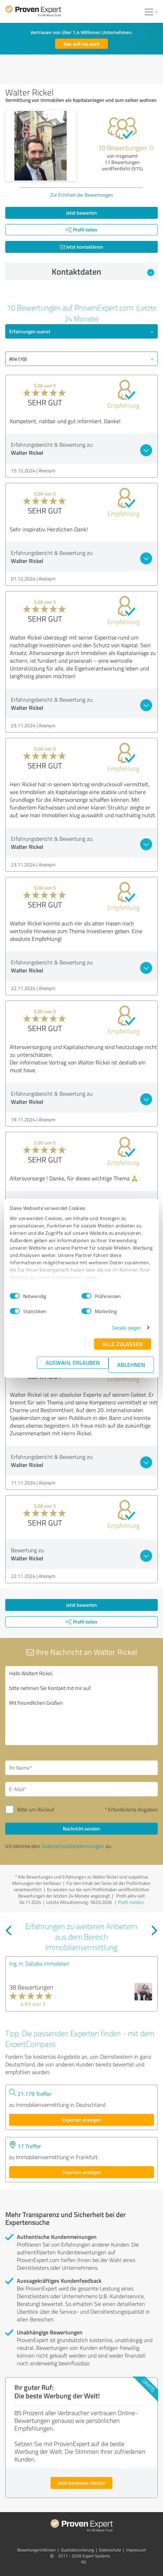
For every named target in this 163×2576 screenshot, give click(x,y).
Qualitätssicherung (77, 2550)
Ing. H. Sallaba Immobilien (39, 1963)
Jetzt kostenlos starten (81, 2482)
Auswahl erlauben (73, 1362)
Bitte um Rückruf (35, 1809)
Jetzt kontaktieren (81, 246)
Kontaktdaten (103, 271)
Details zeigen (126, 1327)
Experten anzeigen (81, 2119)
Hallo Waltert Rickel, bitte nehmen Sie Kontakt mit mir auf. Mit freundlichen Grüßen (81, 1705)
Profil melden (131, 1902)
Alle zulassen (123, 1344)
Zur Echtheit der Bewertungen (81, 194)
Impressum (136, 2550)
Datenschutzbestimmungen (72, 1846)
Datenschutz (110, 2550)
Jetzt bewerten (81, 212)
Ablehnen (131, 1365)
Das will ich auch (82, 43)
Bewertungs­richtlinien (36, 2550)
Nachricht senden (81, 1828)
